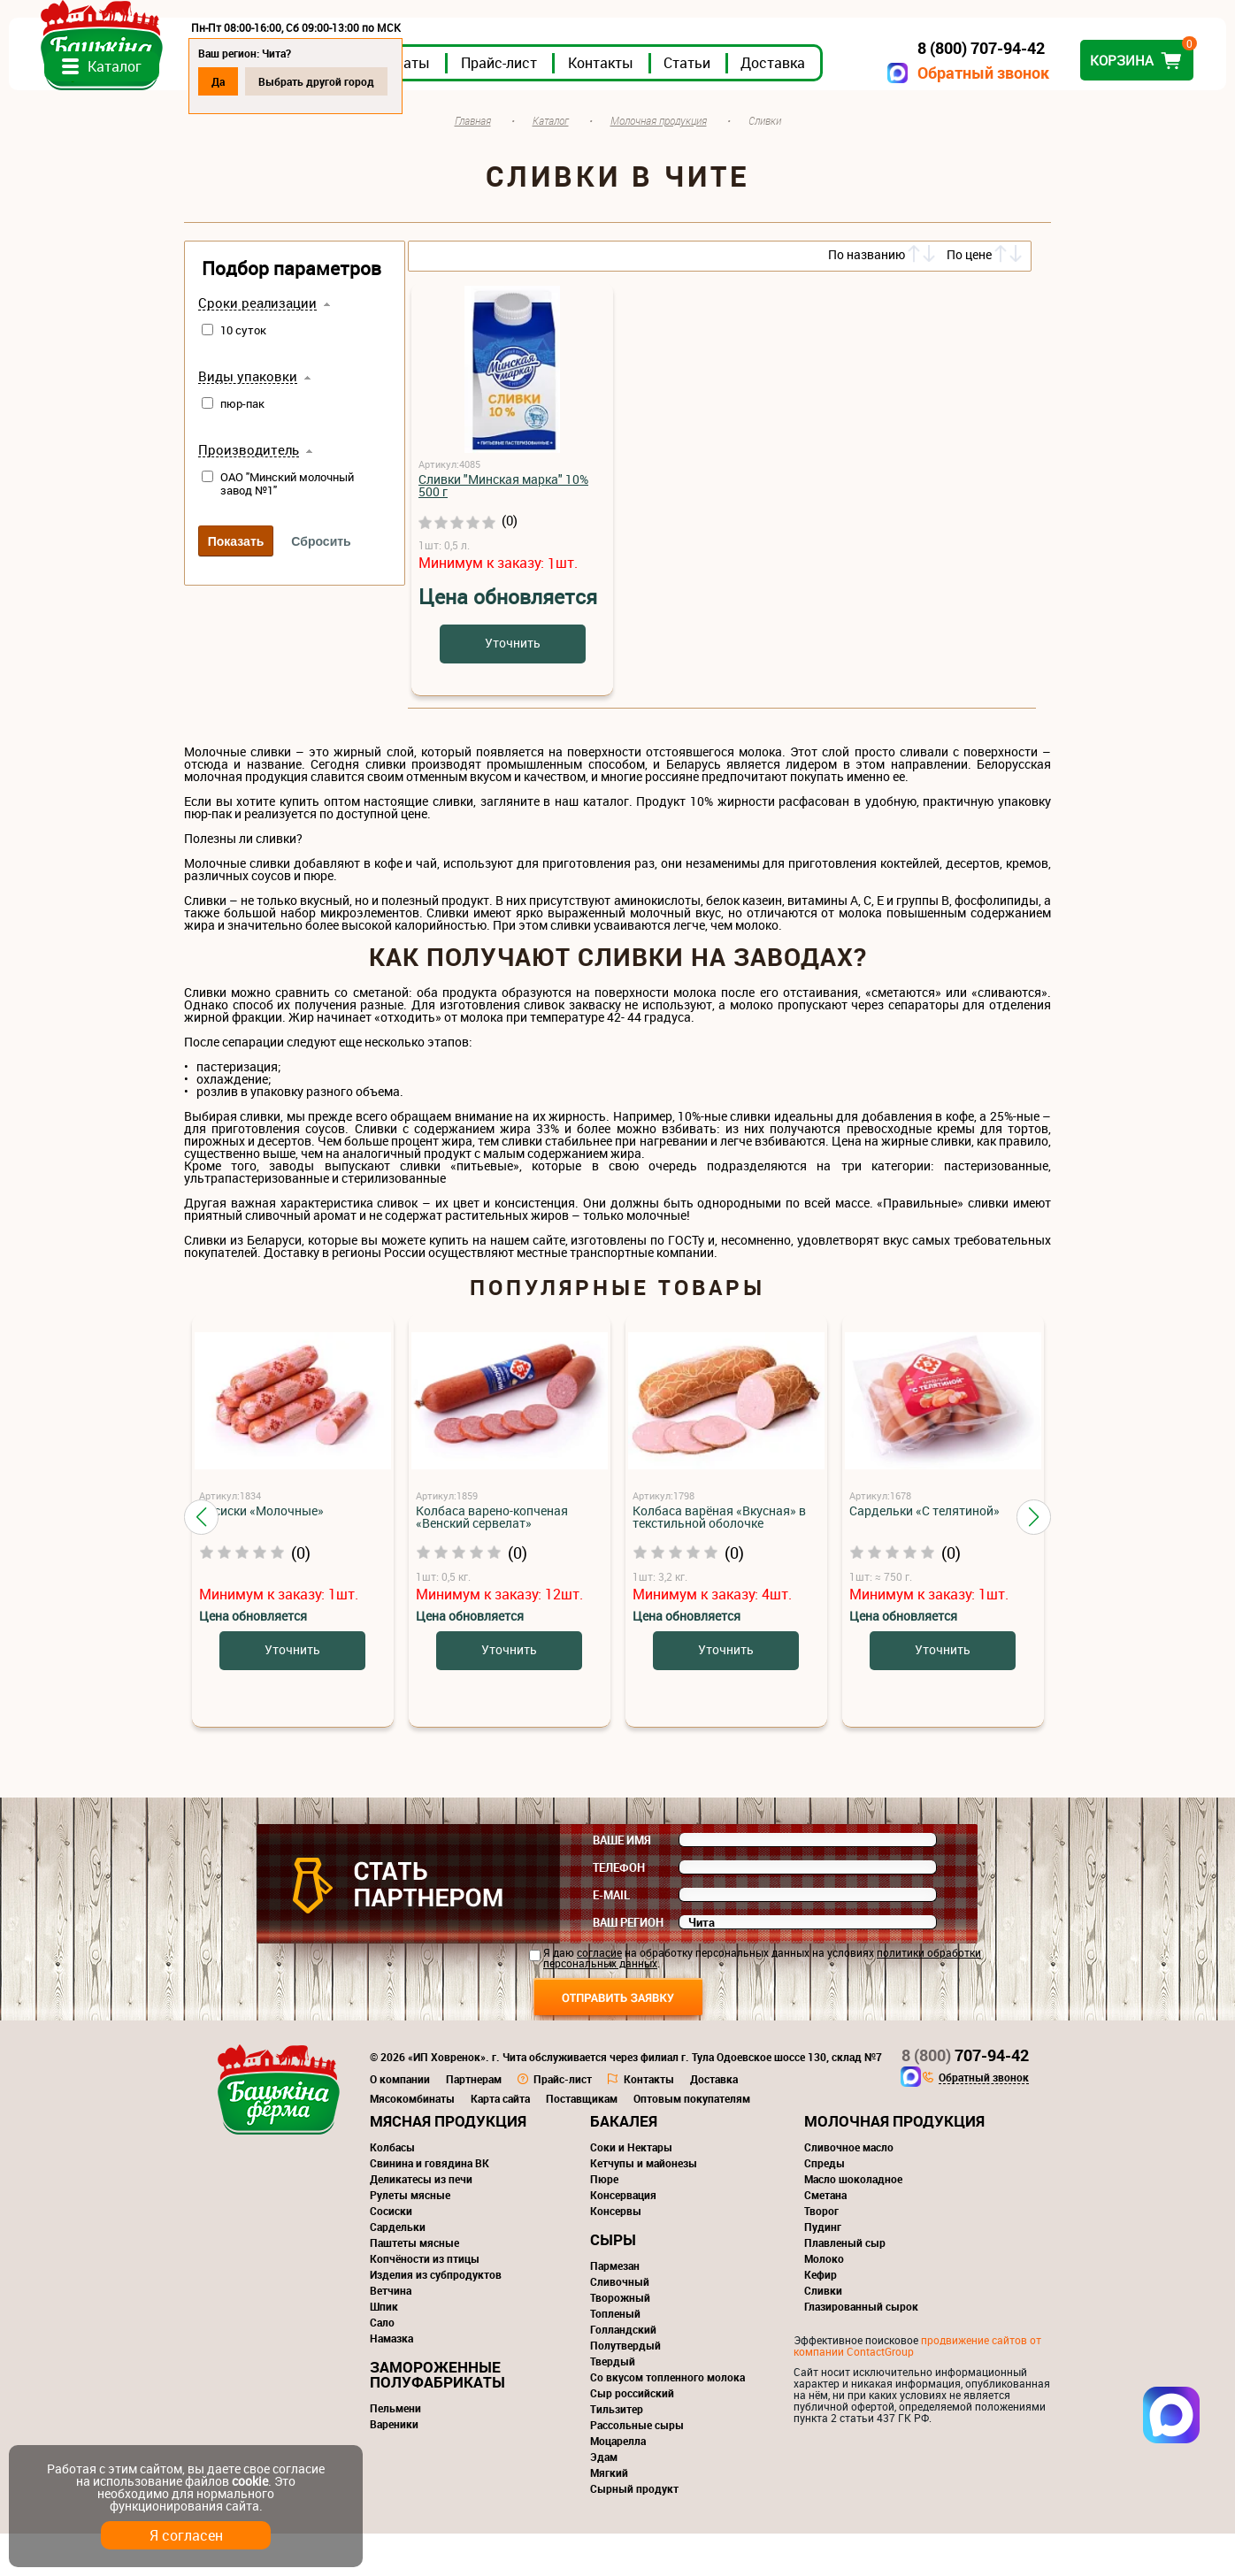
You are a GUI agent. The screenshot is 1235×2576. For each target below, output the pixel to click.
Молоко (824, 2301)
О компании (400, 2121)
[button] (201, 1558)
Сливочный (619, 2324)
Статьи (862, 105)
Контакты (776, 105)
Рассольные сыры (637, 2467)
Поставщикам (582, 2141)
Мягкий (609, 2515)
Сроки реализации (257, 346)
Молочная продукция (894, 2163)
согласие (599, 1995)
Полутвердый (625, 2387)
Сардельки (398, 2269)
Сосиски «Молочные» (261, 1553)
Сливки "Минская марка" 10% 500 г (503, 527)
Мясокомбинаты (412, 2141)
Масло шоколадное (853, 2221)
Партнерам (474, 2121)
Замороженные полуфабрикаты (437, 2416)
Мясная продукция (448, 2163)
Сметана (825, 2237)
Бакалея (623, 2163)
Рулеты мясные (410, 2237)
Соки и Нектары (631, 2189)
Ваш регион (628, 1965)
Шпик (384, 2349)
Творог (821, 2253)
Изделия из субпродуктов (436, 2317)
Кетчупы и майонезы (643, 2205)
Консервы (615, 2253)
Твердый (612, 2403)
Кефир (820, 2317)
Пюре (604, 2221)
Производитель (248, 493)
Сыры (613, 2282)
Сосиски (391, 2253)
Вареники (394, 2466)
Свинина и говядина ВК (429, 2205)
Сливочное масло (849, 2189)
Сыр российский (632, 2435)
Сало (382, 2365)
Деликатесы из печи (421, 2221)
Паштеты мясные (414, 2285)
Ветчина (390, 2333)
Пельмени (395, 2450)
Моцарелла (618, 2483)
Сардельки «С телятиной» (924, 1553)
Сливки (823, 2333)
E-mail (611, 1937)
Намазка (391, 2380)
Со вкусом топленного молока (667, 2419)
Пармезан (615, 2308)
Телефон (619, 1910)
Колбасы (392, 2189)
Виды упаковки (247, 419)
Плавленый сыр (845, 2285)
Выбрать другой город (491, 81)
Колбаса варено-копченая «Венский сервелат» (492, 1559)
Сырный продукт (634, 2531)
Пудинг (822, 2269)
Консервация (623, 2237)
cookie (250, 2480)
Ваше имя (622, 1882)
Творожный (620, 2340)
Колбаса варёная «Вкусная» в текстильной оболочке (719, 1559)
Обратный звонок (808, 73)
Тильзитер (616, 2451)
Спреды (824, 2205)
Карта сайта (500, 2141)
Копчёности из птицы (424, 2301)
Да (393, 81)
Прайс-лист (674, 105)
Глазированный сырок (861, 2349)
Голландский (623, 2372)
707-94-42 (965, 2097)
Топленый (615, 2356)
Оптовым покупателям (691, 2141)
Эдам (604, 2499)
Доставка (948, 105)
